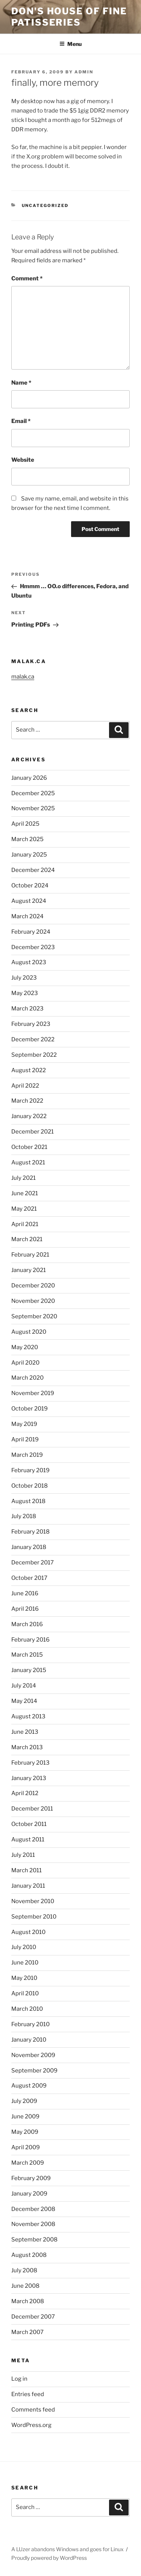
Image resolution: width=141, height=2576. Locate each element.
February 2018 (30, 1531)
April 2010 (25, 1993)
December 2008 (33, 2209)
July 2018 (23, 1516)
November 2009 (33, 2055)
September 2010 (33, 1916)
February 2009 (31, 2178)
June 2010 (24, 1962)
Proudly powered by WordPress (49, 2558)
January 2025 (29, 854)
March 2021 (26, 1239)
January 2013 (28, 1778)
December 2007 (33, 2316)
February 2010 (30, 2024)
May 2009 (24, 2132)
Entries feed (27, 2394)
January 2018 (28, 1547)
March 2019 (27, 1455)
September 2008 (34, 2239)
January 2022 (29, 1116)
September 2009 (34, 2070)
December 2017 (32, 1562)
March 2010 (27, 2008)
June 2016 (24, 1593)
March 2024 (27, 916)
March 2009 (27, 2162)
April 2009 (25, 2147)
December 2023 (33, 947)
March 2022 (27, 1100)
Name (21, 382)
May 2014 (24, 1701)
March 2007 (27, 2332)
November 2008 (33, 2224)
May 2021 (24, 1208)
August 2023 (28, 962)
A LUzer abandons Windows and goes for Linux (67, 2549)
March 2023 (27, 1008)
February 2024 (30, 931)
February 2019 (30, 1470)
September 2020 (34, 1316)
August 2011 (27, 1839)
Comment (26, 278)
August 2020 (28, 1331)
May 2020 (24, 1347)
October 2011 (29, 1824)
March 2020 (27, 1377)
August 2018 (28, 1501)
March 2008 (27, 2301)
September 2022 (34, 1054)
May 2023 (24, 993)
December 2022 (33, 1039)
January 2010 (28, 2039)
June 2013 (24, 1731)
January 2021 (28, 1270)
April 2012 (24, 1793)
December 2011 (32, 1808)
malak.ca (22, 676)
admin (83, 72)
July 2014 (23, 1685)
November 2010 (32, 1901)
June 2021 (24, 1193)
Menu (70, 44)
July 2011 (23, 1855)
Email (20, 421)
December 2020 (33, 1285)
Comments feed (33, 2409)
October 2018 (29, 1485)
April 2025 (25, 823)
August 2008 (29, 2255)
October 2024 (30, 885)
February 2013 (30, 1762)
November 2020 (33, 1301)
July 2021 (23, 1178)
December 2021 (32, 1131)
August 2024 (28, 901)
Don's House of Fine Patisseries (69, 17)
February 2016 (30, 1639)
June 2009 (25, 2116)
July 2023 (24, 977)
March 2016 (27, 1624)
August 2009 (29, 2085)
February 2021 (30, 1254)
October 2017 (29, 1578)
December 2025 (33, 793)
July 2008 (24, 2270)
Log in (19, 2378)
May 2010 (24, 1978)
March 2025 (27, 839)
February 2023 (30, 1024)
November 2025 (33, 808)
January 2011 (28, 1885)
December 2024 (33, 870)
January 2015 (28, 1670)
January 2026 (29, 777)
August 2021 (28, 1162)
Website (22, 459)
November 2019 (32, 1393)
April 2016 (25, 1608)
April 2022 (25, 1085)
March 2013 (27, 1747)
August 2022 (28, 1070)
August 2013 (28, 1716)
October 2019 (29, 1408)
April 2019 (25, 1439)
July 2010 (23, 1947)
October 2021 (29, 1147)
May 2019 (24, 1424)
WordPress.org (31, 2425)
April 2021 (24, 1224)
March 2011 (26, 1870)
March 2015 (27, 1654)
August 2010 (28, 1932)
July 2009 (24, 2101)
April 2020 (25, 1362)
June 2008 (25, 2285)
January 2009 (29, 2193)
